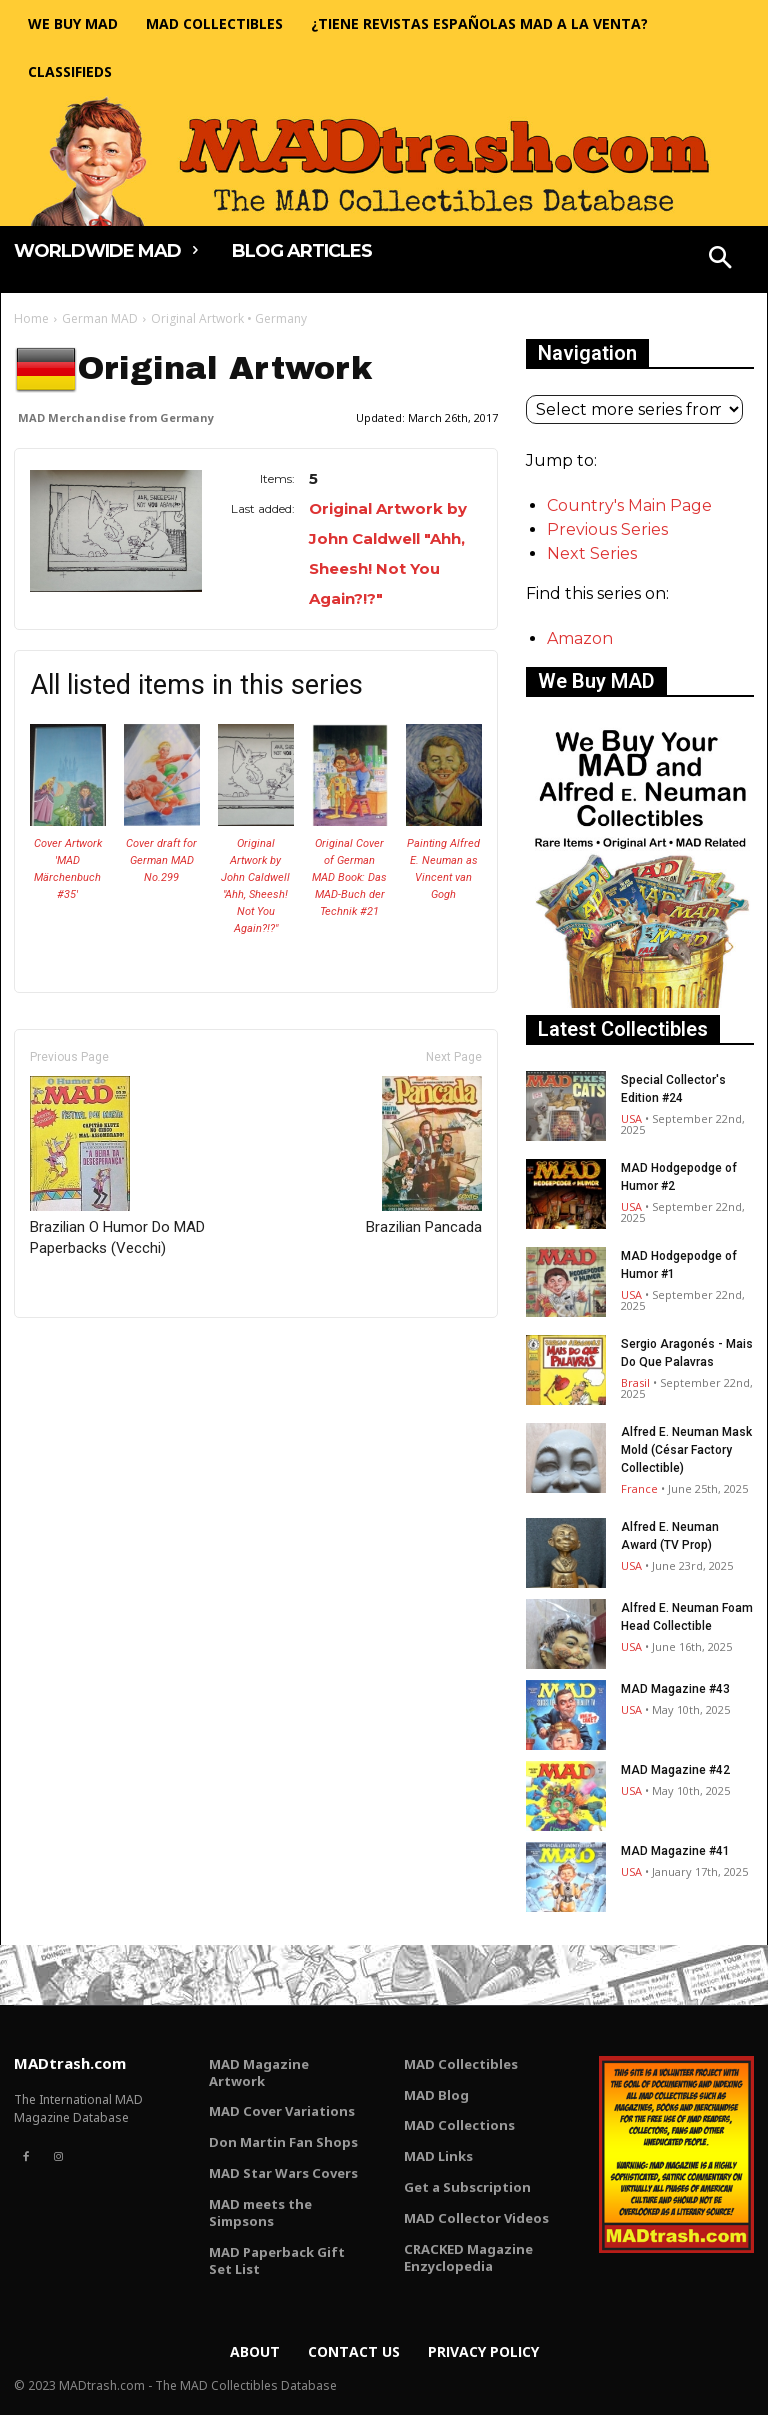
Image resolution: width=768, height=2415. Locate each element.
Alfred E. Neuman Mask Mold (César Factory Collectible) (686, 1450)
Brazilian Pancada (424, 1156)
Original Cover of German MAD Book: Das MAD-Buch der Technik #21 (349, 877)
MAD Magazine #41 (675, 1851)
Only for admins (83, 1351)
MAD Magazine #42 (675, 1770)
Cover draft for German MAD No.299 (161, 860)
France (639, 1488)
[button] (721, 260)
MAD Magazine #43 (675, 1689)
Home (31, 318)
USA (631, 1118)
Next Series (592, 553)
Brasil (635, 1382)
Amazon (580, 638)
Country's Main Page (629, 505)
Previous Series (607, 529)
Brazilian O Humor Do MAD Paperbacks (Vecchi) (117, 1166)
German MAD (100, 318)
